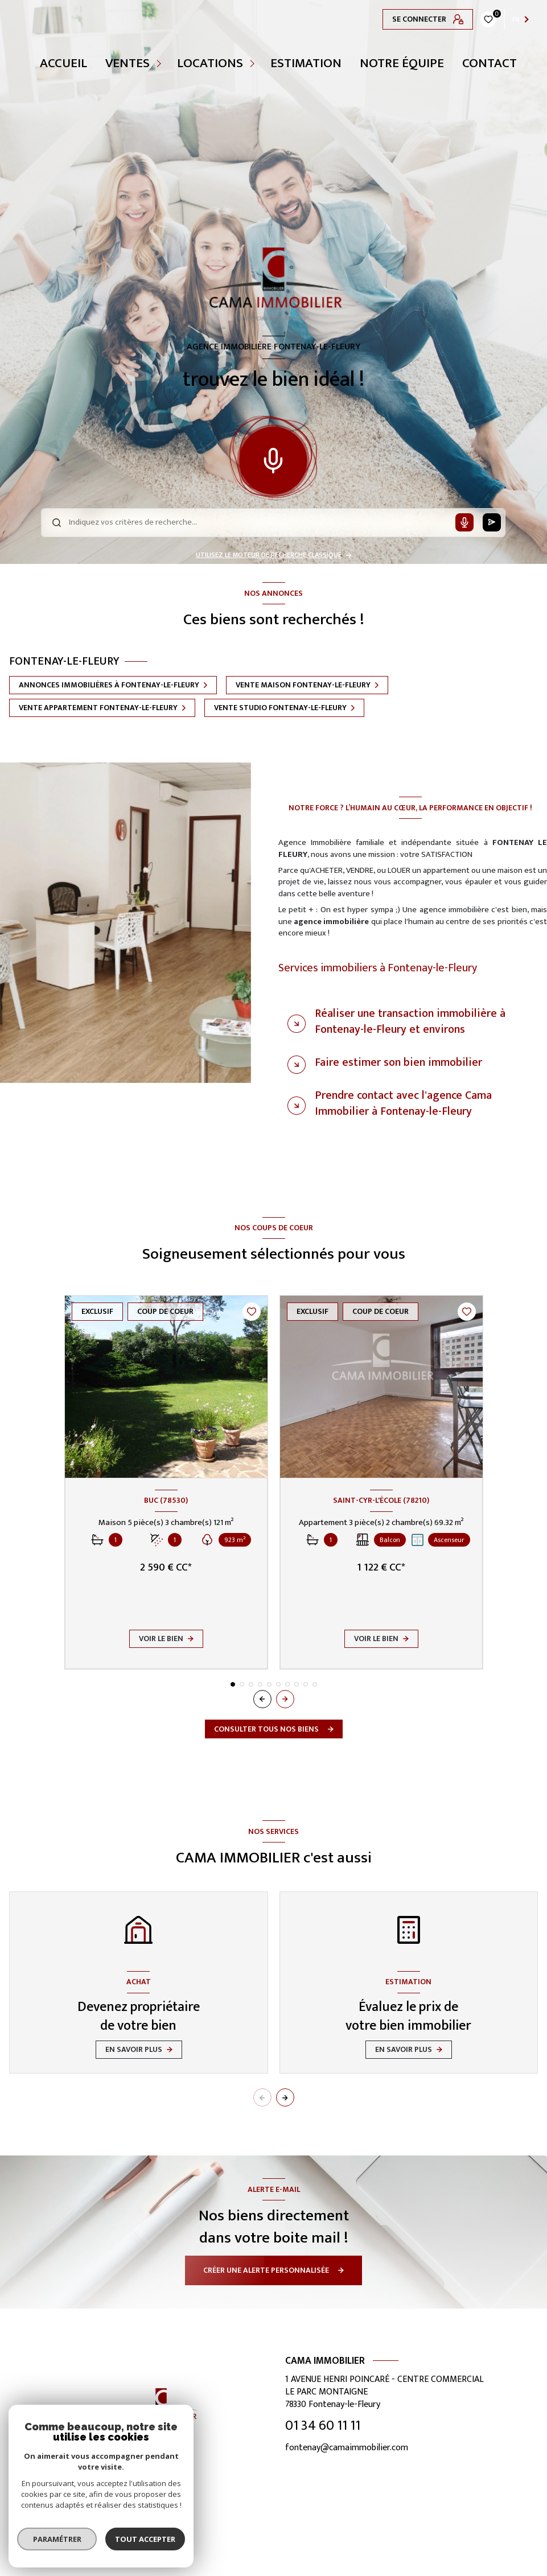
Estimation (306, 63)
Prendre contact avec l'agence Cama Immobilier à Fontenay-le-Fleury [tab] (403, 1103)
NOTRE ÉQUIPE (402, 63)
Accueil (63, 63)
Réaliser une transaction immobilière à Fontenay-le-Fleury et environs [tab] (410, 1021)
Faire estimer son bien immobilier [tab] (398, 1062)
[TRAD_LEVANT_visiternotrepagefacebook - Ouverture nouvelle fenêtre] (147, 2553)
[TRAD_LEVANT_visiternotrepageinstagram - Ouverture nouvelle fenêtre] (175, 2553)
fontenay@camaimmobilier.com (346, 2447)
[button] (285, 1699)
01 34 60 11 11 (322, 2425)
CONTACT (489, 63)
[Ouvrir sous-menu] (160, 63)
